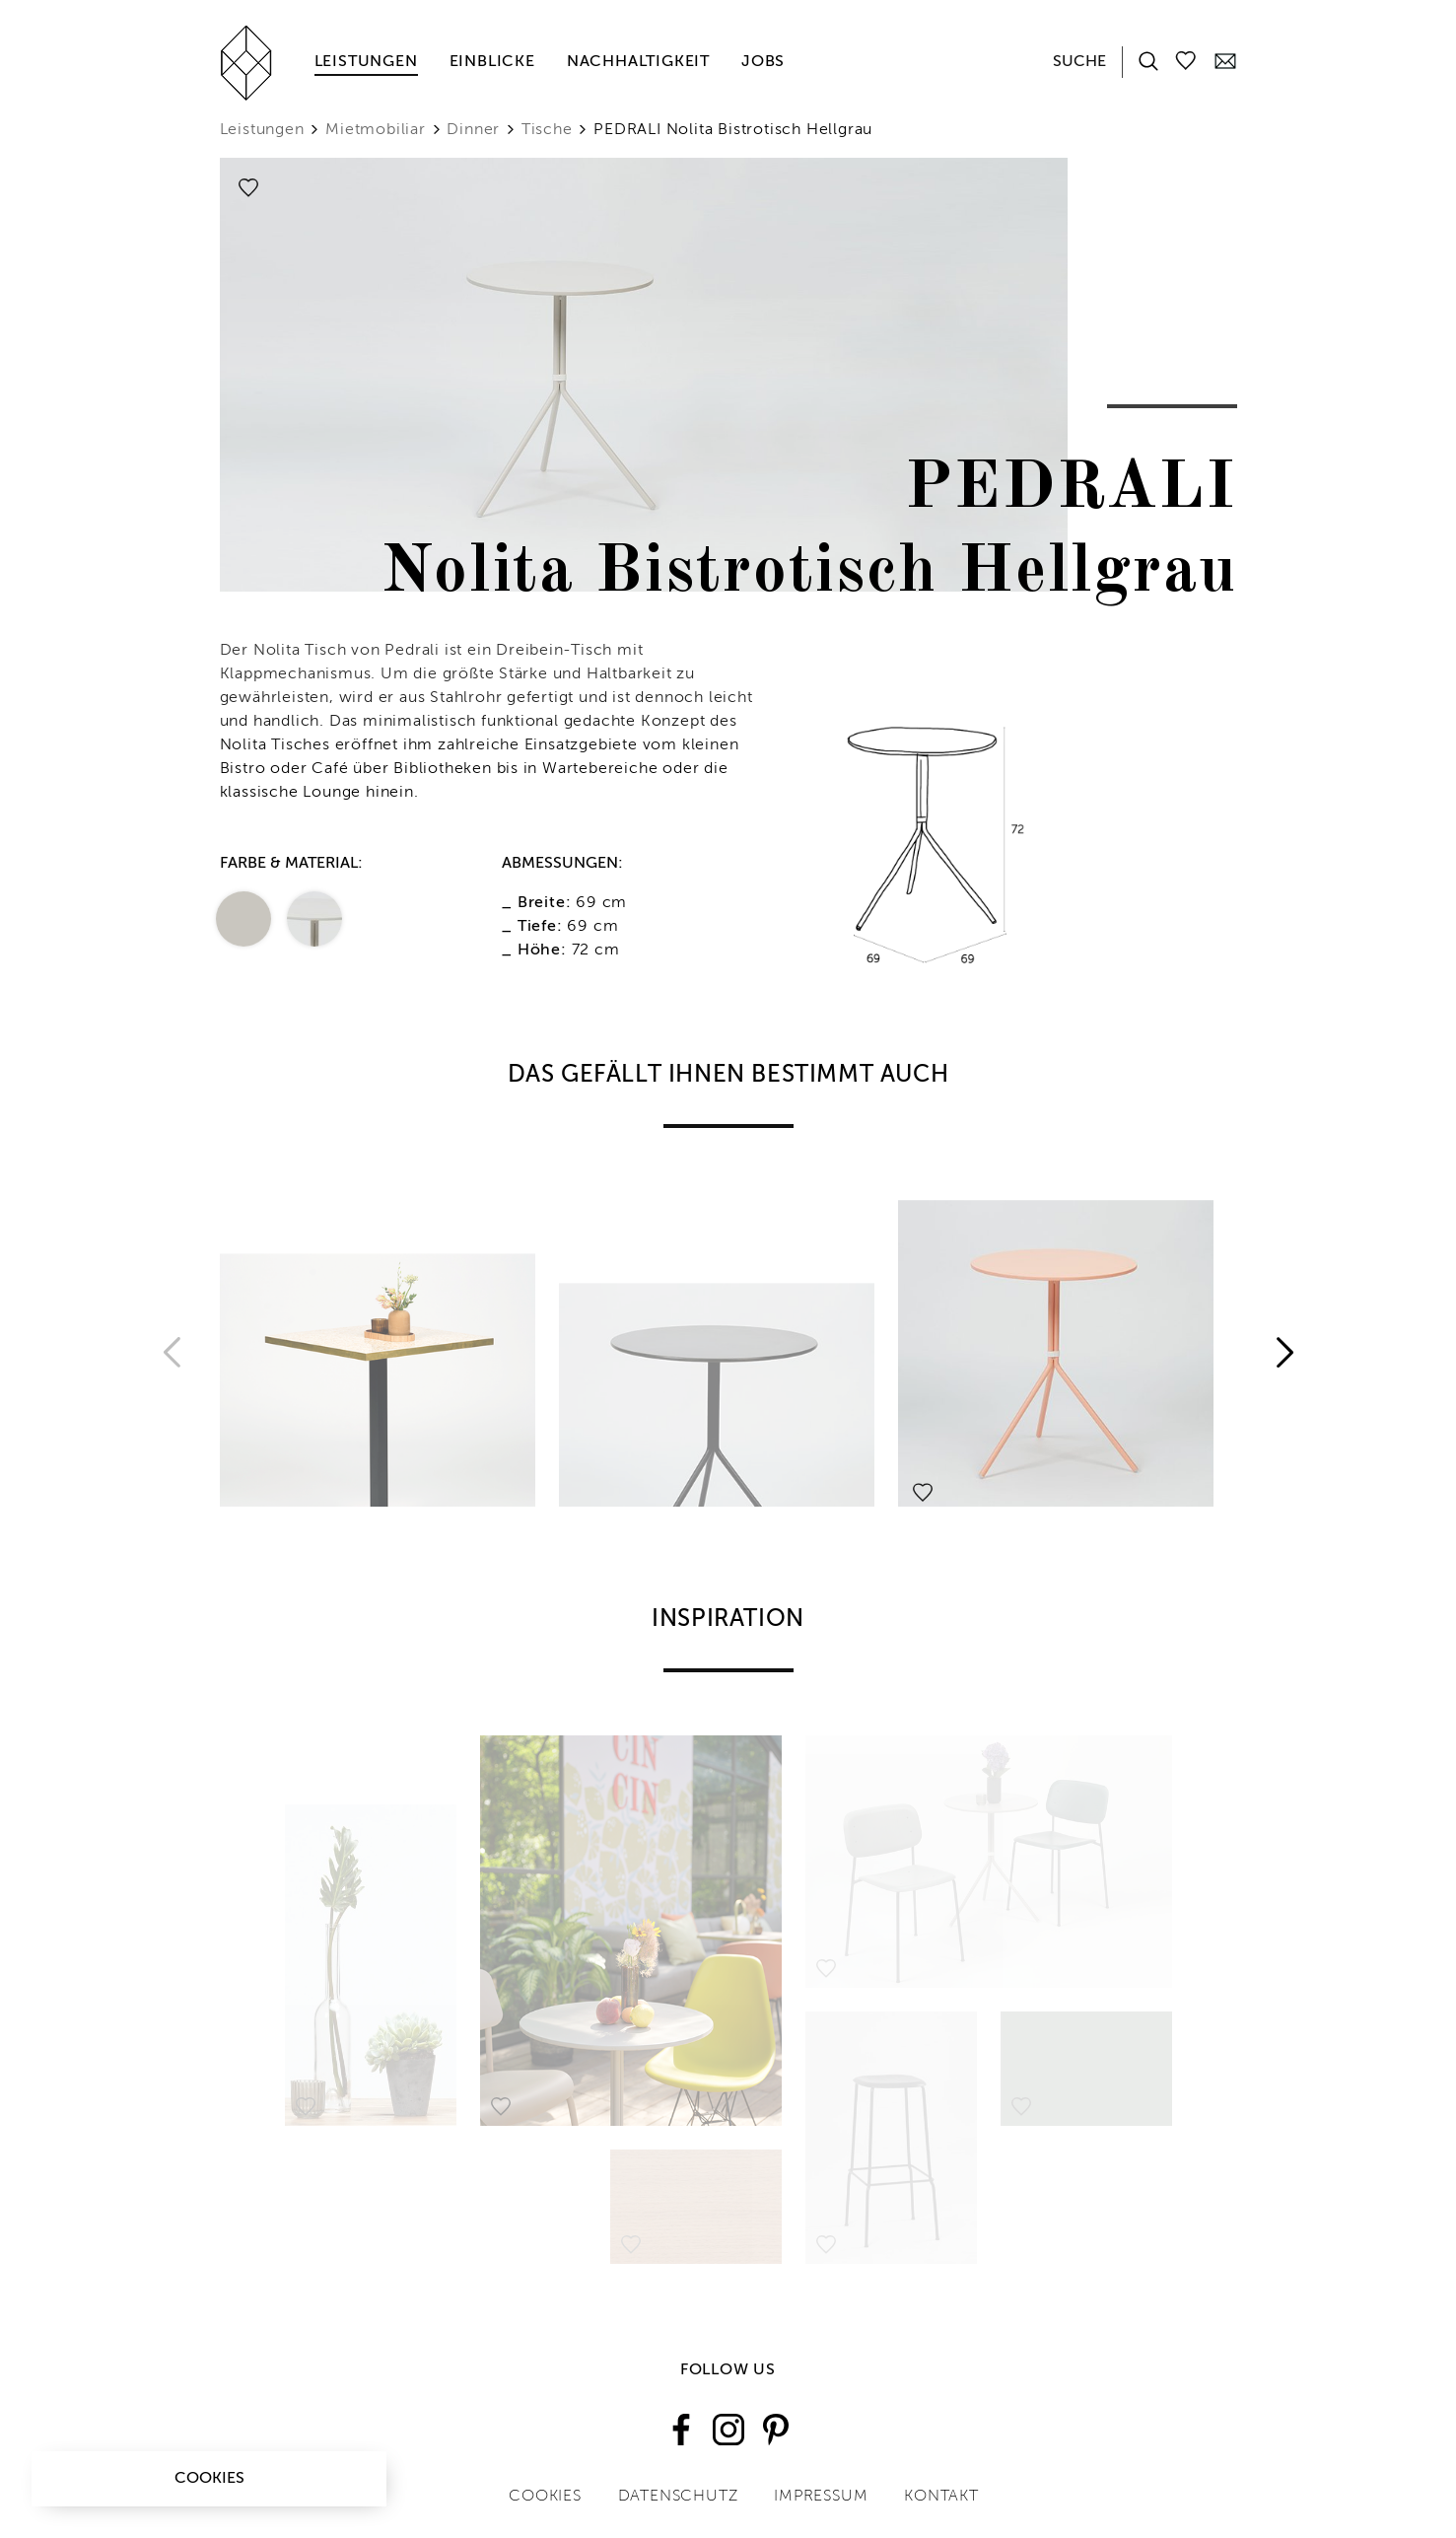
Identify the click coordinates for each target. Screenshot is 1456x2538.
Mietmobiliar (375, 130)
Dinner (473, 130)
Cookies (209, 2479)
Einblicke (492, 62)
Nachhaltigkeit (638, 62)
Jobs (763, 62)
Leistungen (366, 62)
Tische (547, 130)
